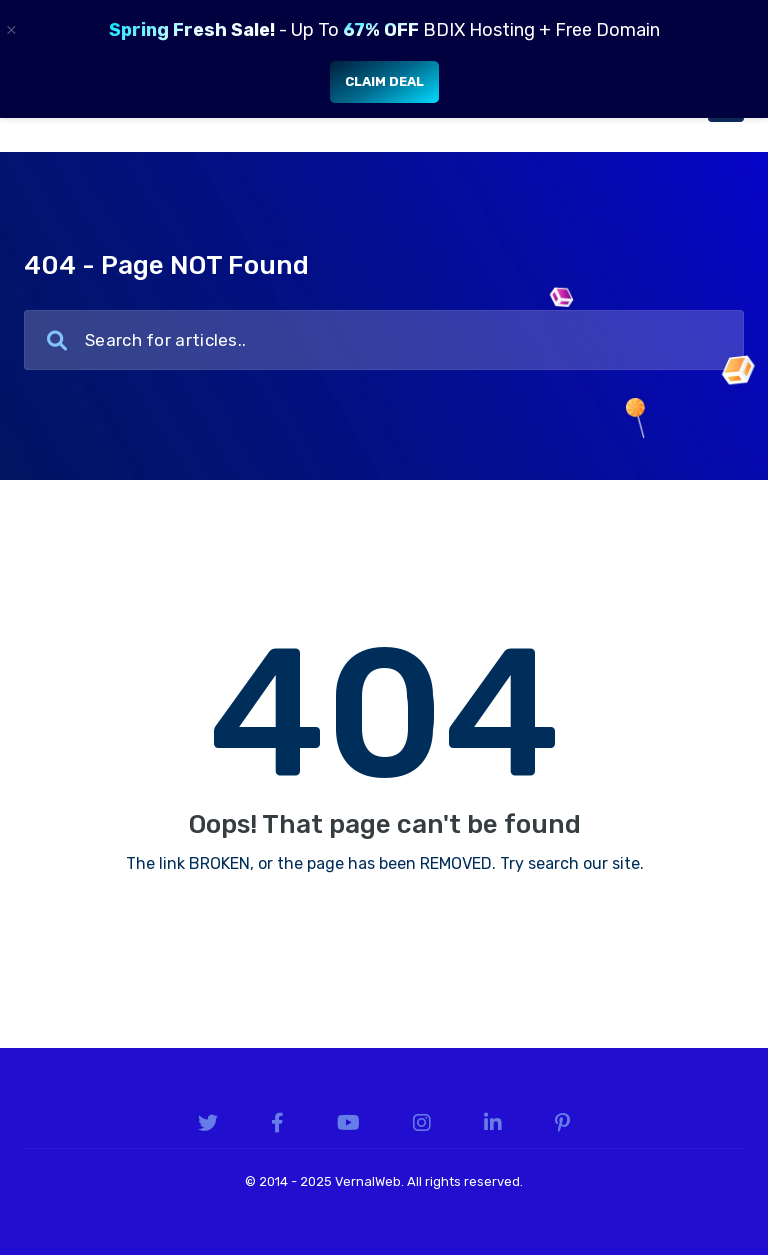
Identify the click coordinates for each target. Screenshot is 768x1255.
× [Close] (11, 30)
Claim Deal (384, 81)
